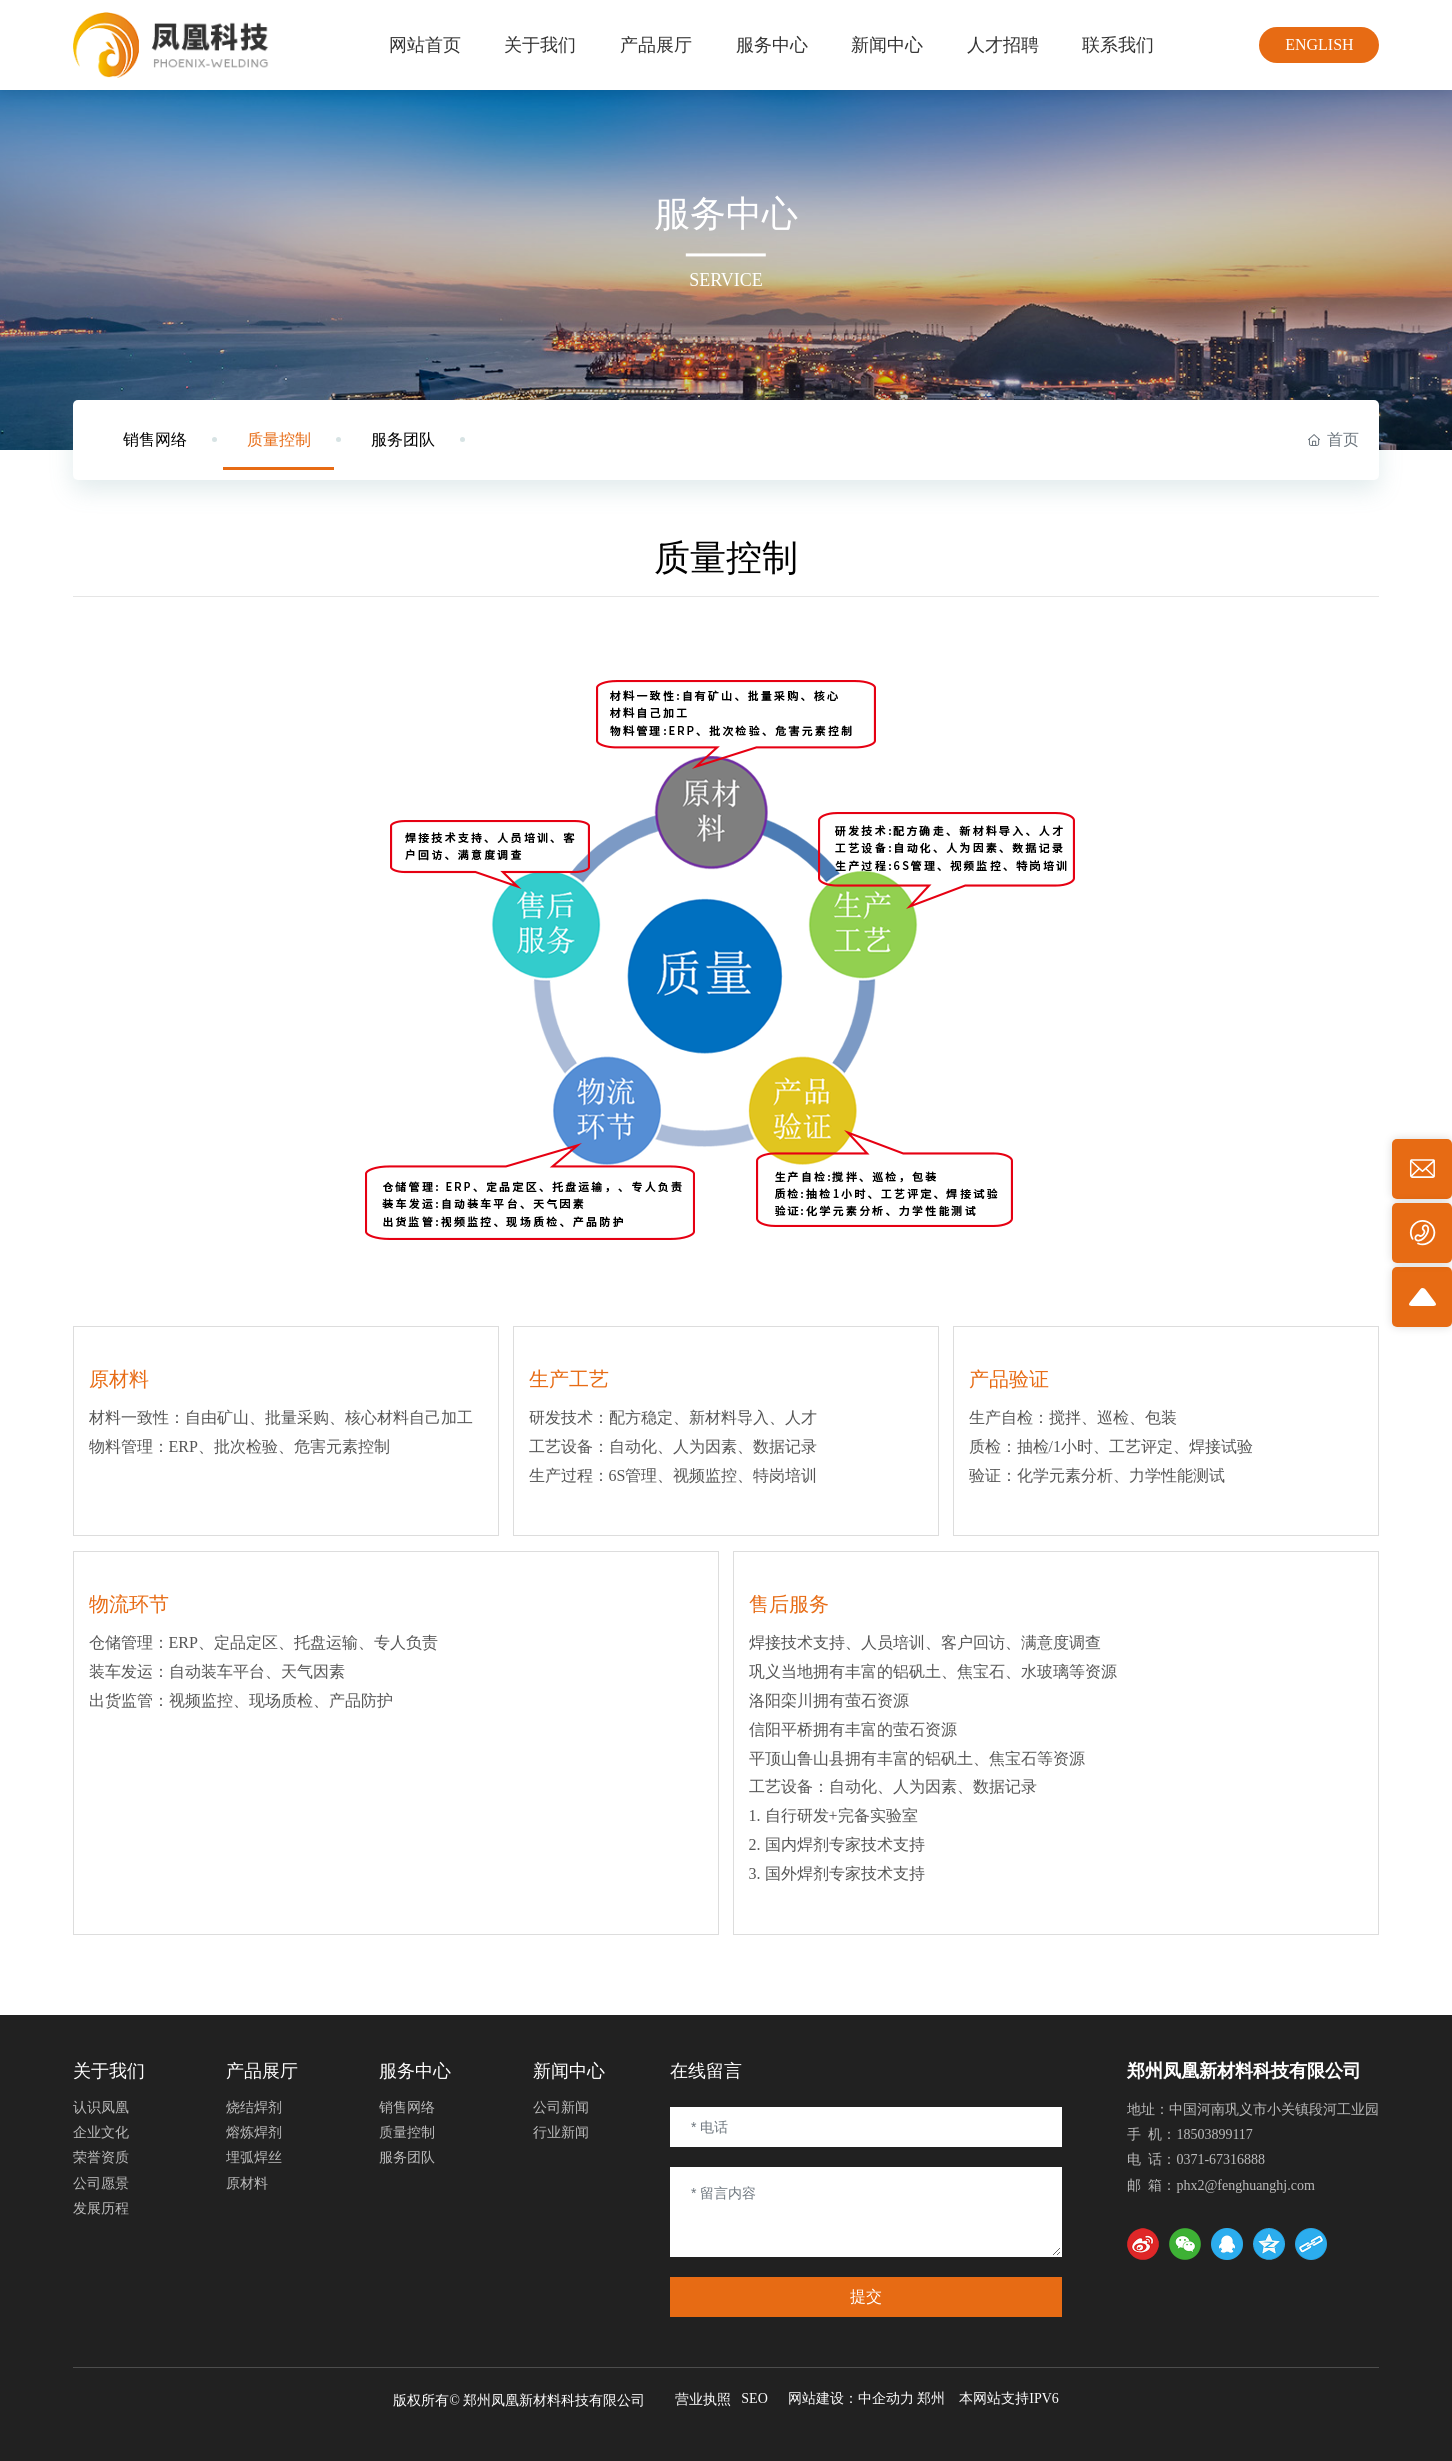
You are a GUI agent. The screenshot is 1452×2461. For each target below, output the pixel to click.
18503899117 (1214, 2134)
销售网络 (155, 439)
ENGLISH (1319, 44)
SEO (754, 2398)
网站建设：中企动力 (851, 2398)
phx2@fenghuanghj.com (1245, 2185)
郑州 (931, 2398)
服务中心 (726, 214)
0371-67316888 (1220, 2159)
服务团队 (403, 439)
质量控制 (279, 439)
